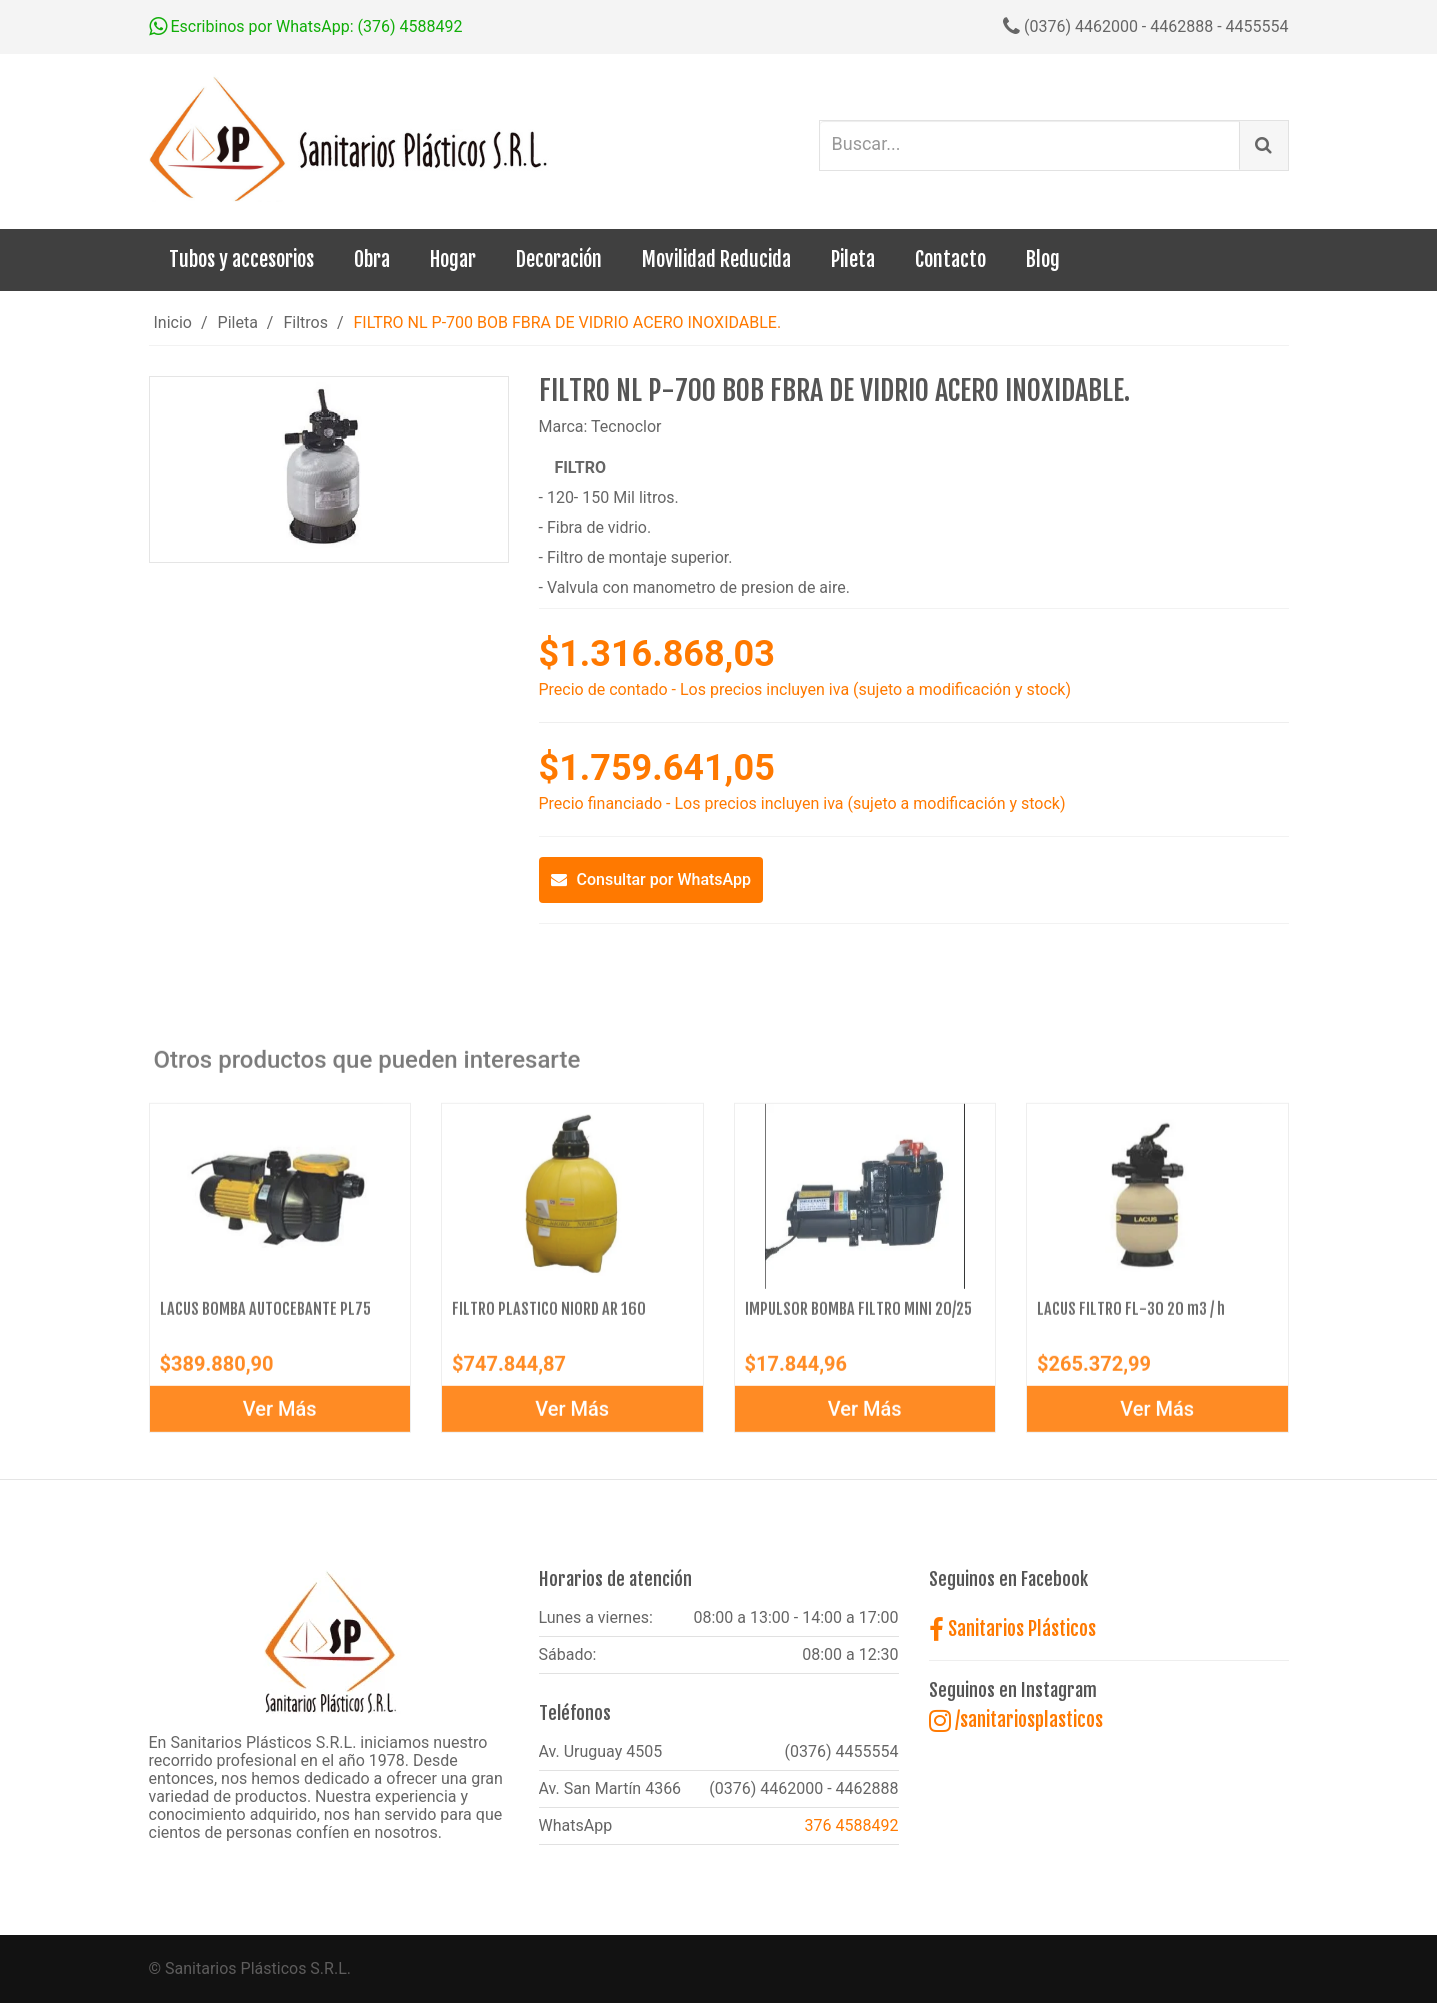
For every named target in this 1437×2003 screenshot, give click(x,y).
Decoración (559, 259)
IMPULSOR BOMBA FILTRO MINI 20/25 (858, 1317)
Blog (1043, 259)
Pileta (853, 259)
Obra (372, 259)
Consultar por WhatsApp (651, 879)
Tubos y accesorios (241, 259)
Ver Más (280, 1417)
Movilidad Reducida (716, 259)
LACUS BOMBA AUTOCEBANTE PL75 (265, 1317)
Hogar (453, 259)
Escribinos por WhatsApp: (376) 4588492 (306, 26)
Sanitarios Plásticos (1012, 1629)
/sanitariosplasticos (1016, 1720)
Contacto (950, 259)
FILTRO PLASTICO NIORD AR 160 (549, 1317)
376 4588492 (852, 1825)
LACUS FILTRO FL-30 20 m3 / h (1131, 1317)
